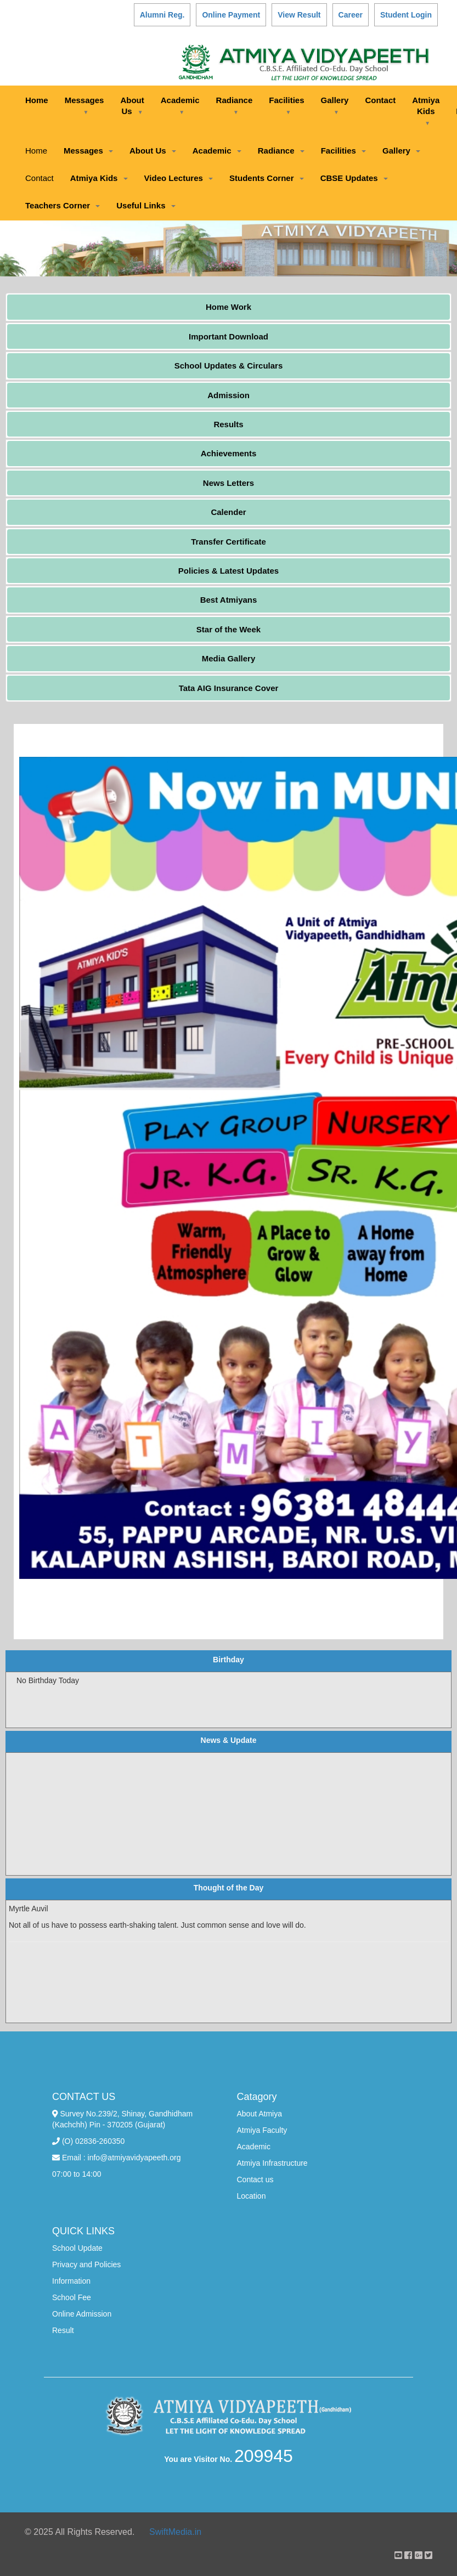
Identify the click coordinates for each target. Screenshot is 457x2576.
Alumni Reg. (162, 14)
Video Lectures (178, 178)
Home (36, 100)
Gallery (335, 105)
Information (71, 2281)
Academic (180, 105)
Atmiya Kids (425, 110)
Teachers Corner (62, 205)
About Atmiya (260, 2113)
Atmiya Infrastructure (272, 2163)
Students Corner (266, 178)
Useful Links (145, 205)
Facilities (286, 105)
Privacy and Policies (86, 2264)
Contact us (255, 2179)
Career (350, 14)
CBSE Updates (354, 178)
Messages (84, 105)
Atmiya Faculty (262, 2130)
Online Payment (231, 14)
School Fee (71, 2297)
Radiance (234, 105)
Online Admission (81, 2313)
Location (251, 2196)
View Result (299, 14)
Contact (380, 100)
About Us (132, 105)
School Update (77, 2248)
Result (63, 2330)
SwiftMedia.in (175, 2532)
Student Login (406, 14)
